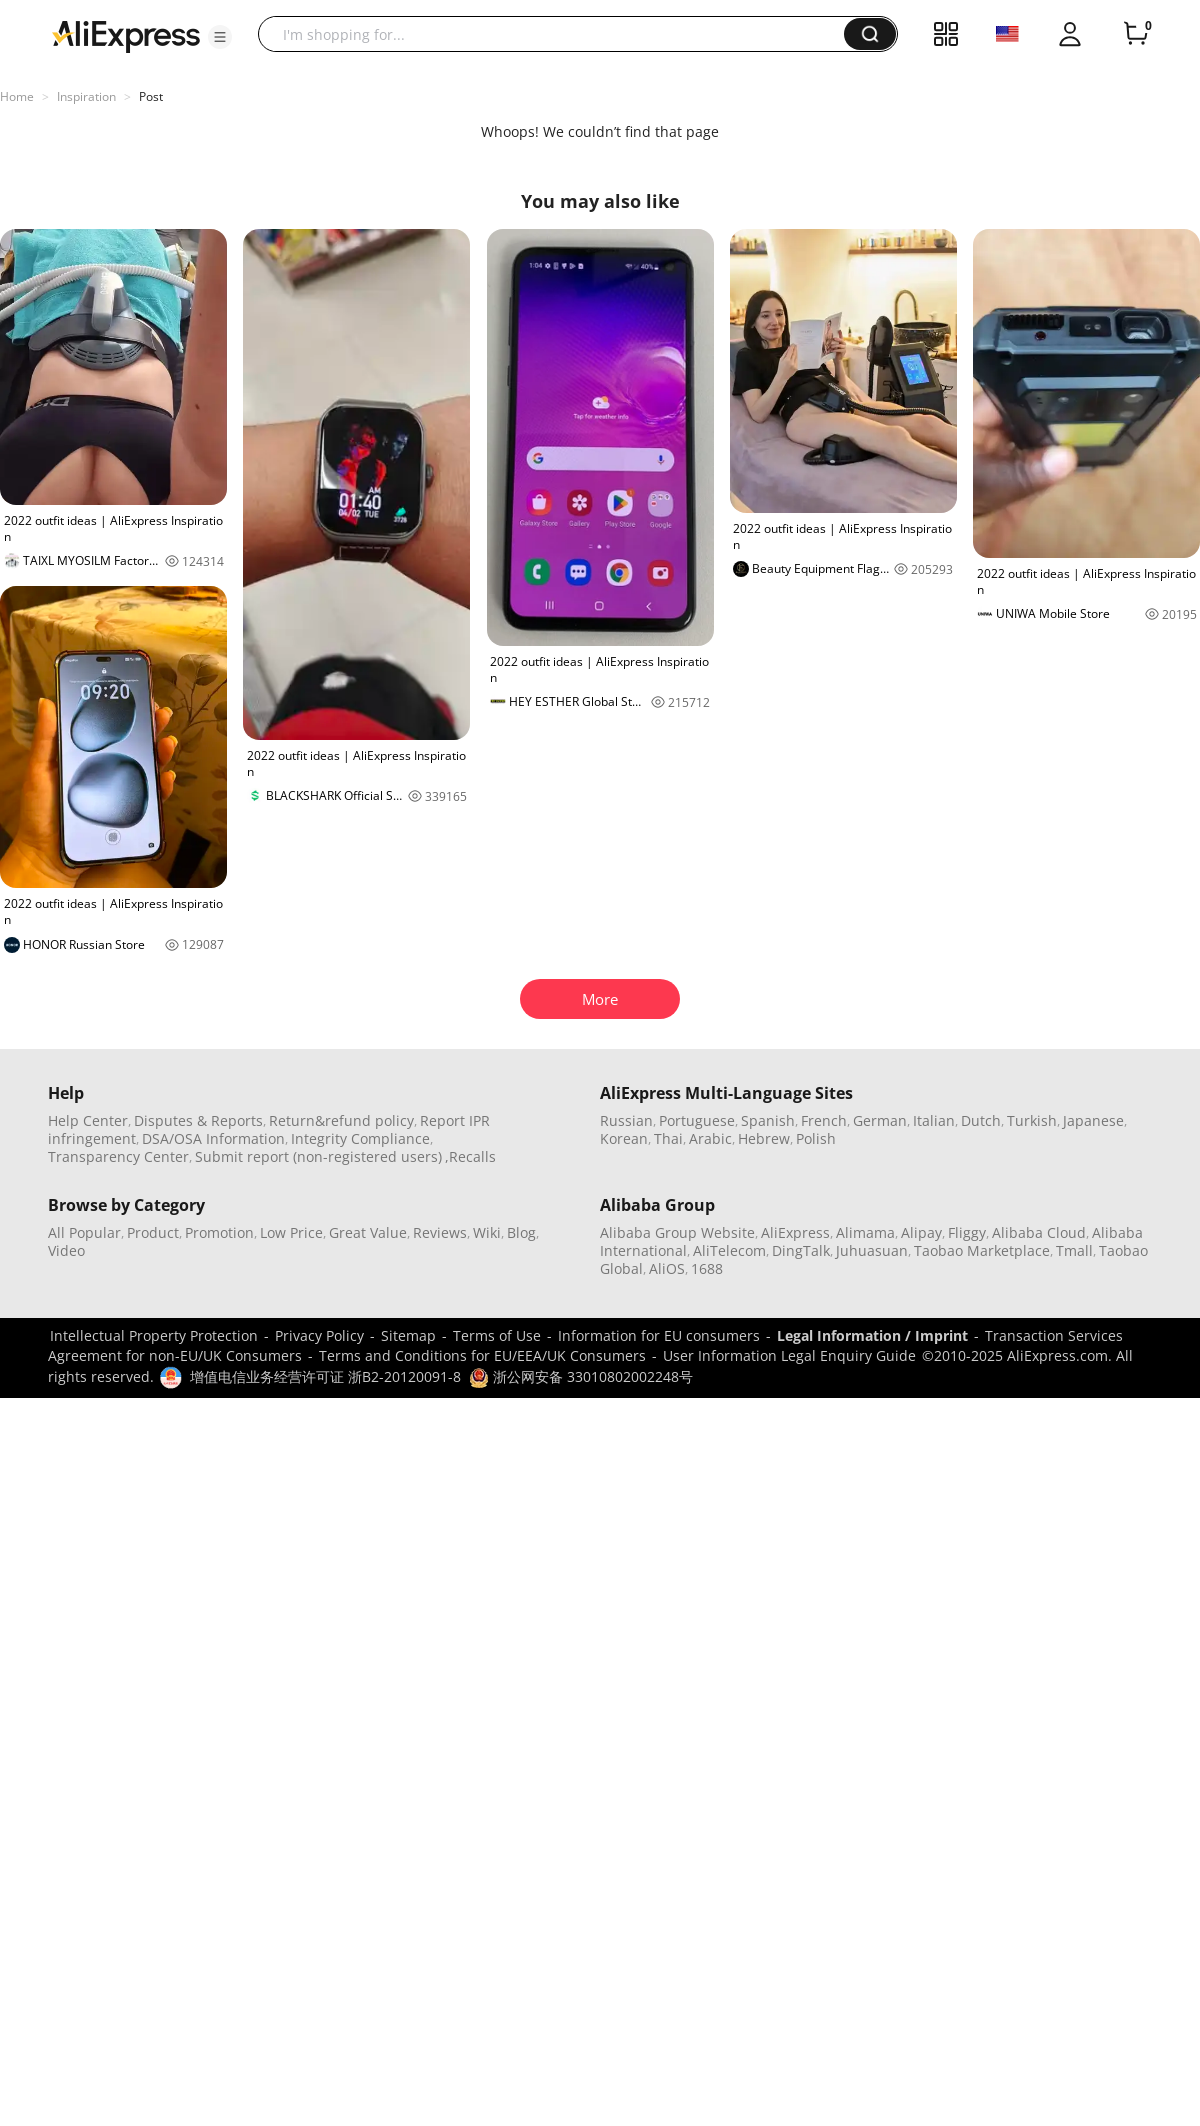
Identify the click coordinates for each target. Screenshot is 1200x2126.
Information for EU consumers (659, 1335)
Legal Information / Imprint (872, 1335)
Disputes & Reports (198, 1120)
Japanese (1093, 1120)
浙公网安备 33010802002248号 (581, 1376)
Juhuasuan (872, 1250)
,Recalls (470, 1156)
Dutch (981, 1120)
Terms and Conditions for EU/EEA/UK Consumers (482, 1355)
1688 (707, 1268)
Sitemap (408, 1335)
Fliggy (967, 1232)
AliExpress (795, 1232)
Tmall (1074, 1250)
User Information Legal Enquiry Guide (789, 1355)
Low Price (291, 1232)
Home (17, 96)
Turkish (1032, 1120)
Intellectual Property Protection (154, 1335)
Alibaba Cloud (1039, 1232)
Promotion (219, 1232)
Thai (668, 1138)
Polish (816, 1138)
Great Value (368, 1232)
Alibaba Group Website (677, 1232)
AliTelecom (729, 1250)
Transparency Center (118, 1156)
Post (151, 96)
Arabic (710, 1138)
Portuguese (697, 1120)
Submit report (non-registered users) (318, 1156)
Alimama (865, 1232)
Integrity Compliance (360, 1138)
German (880, 1120)
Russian (626, 1120)
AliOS (667, 1268)
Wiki (487, 1232)
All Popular (84, 1232)
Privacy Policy (319, 1335)
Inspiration (86, 96)
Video (66, 1250)
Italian (934, 1120)
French (824, 1120)
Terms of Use (497, 1335)
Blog (521, 1232)
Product (153, 1232)
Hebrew (764, 1138)
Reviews (440, 1232)
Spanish (768, 1120)
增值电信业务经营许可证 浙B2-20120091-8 (325, 1376)
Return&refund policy (341, 1120)
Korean (624, 1138)
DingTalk (801, 1250)
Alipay (921, 1232)
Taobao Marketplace (982, 1250)
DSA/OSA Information (213, 1138)
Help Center (88, 1120)
